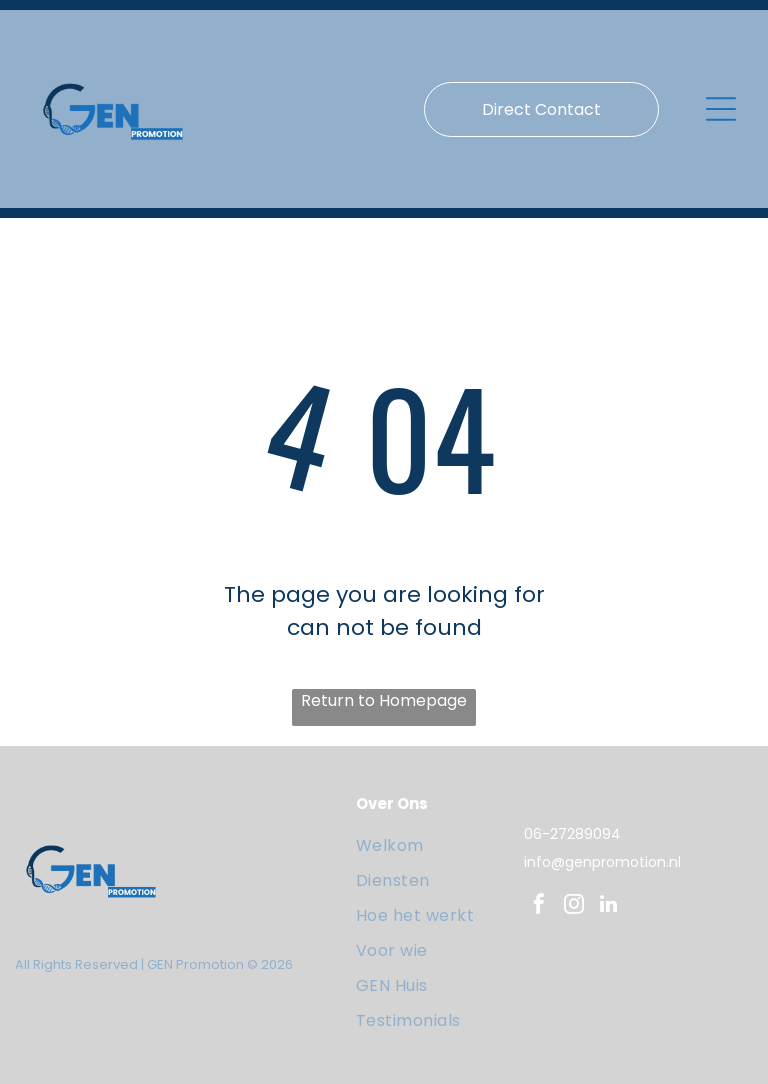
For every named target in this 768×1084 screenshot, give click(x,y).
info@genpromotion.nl (602, 862)
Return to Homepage (384, 700)
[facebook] (539, 906)
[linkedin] (609, 906)
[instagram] (574, 906)
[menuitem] (436, 845)
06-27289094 (572, 834)
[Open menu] (721, 109)
